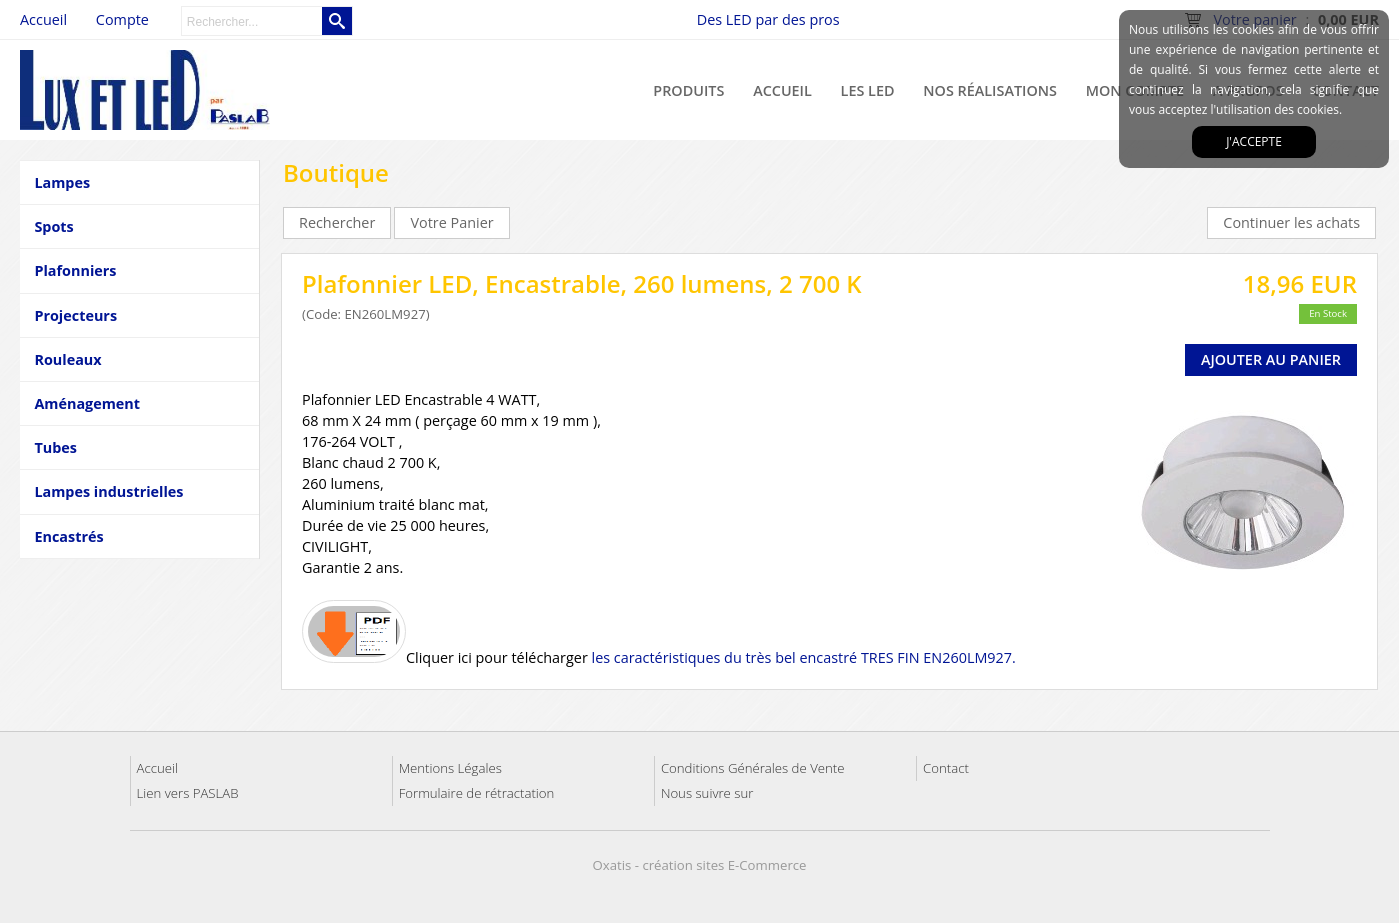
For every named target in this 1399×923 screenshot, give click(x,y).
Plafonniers (75, 270)
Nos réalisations (990, 90)
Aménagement (87, 403)
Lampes (62, 182)
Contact (946, 768)
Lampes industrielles (108, 491)
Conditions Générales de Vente (753, 768)
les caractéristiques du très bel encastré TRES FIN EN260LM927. (804, 657)
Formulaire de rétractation (477, 793)
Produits (688, 90)
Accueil (782, 90)
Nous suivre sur (707, 793)
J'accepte (1254, 141)
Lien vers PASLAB (188, 793)
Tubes (55, 447)
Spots (53, 226)
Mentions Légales (450, 768)
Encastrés (68, 536)
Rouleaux (67, 359)
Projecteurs (75, 315)
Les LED (868, 90)
